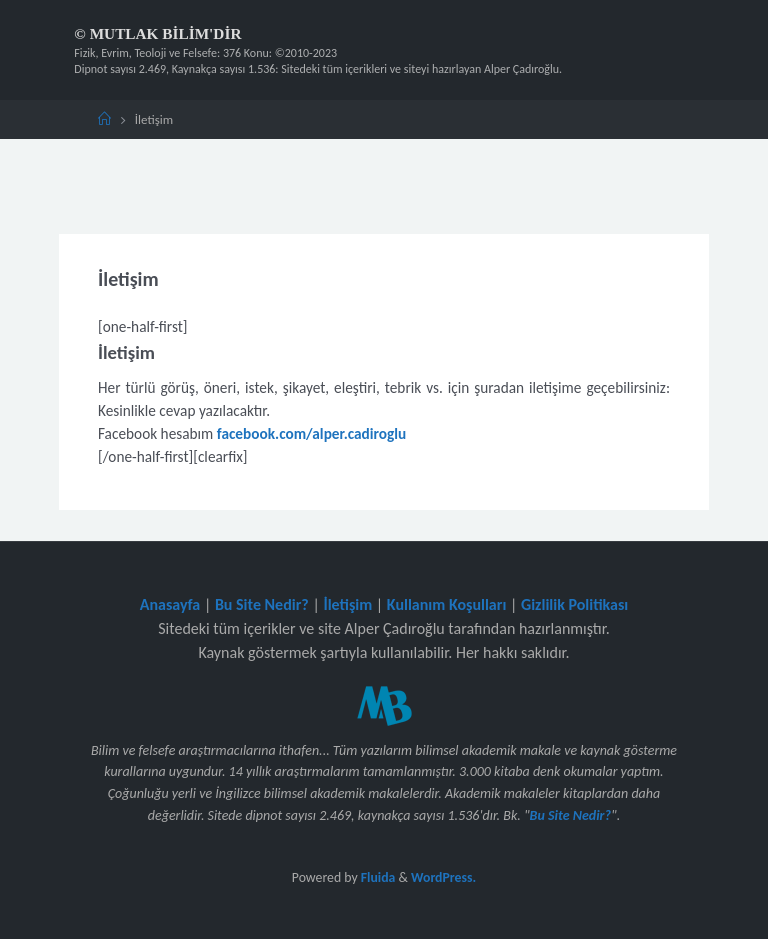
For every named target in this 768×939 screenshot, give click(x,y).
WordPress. (443, 877)
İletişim (347, 604)
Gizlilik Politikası (574, 604)
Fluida (377, 877)
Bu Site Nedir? (262, 604)
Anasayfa (170, 604)
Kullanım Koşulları (447, 604)
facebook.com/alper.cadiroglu (311, 433)
